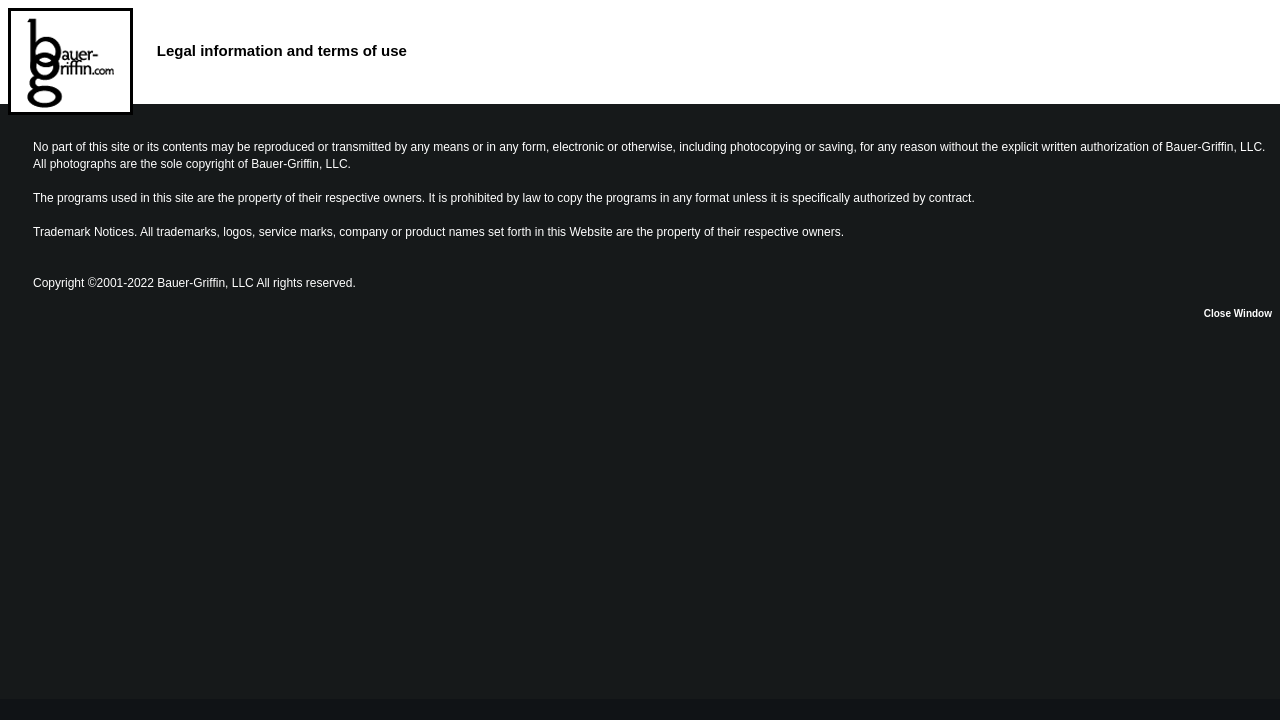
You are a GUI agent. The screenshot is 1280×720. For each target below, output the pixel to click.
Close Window (1238, 313)
